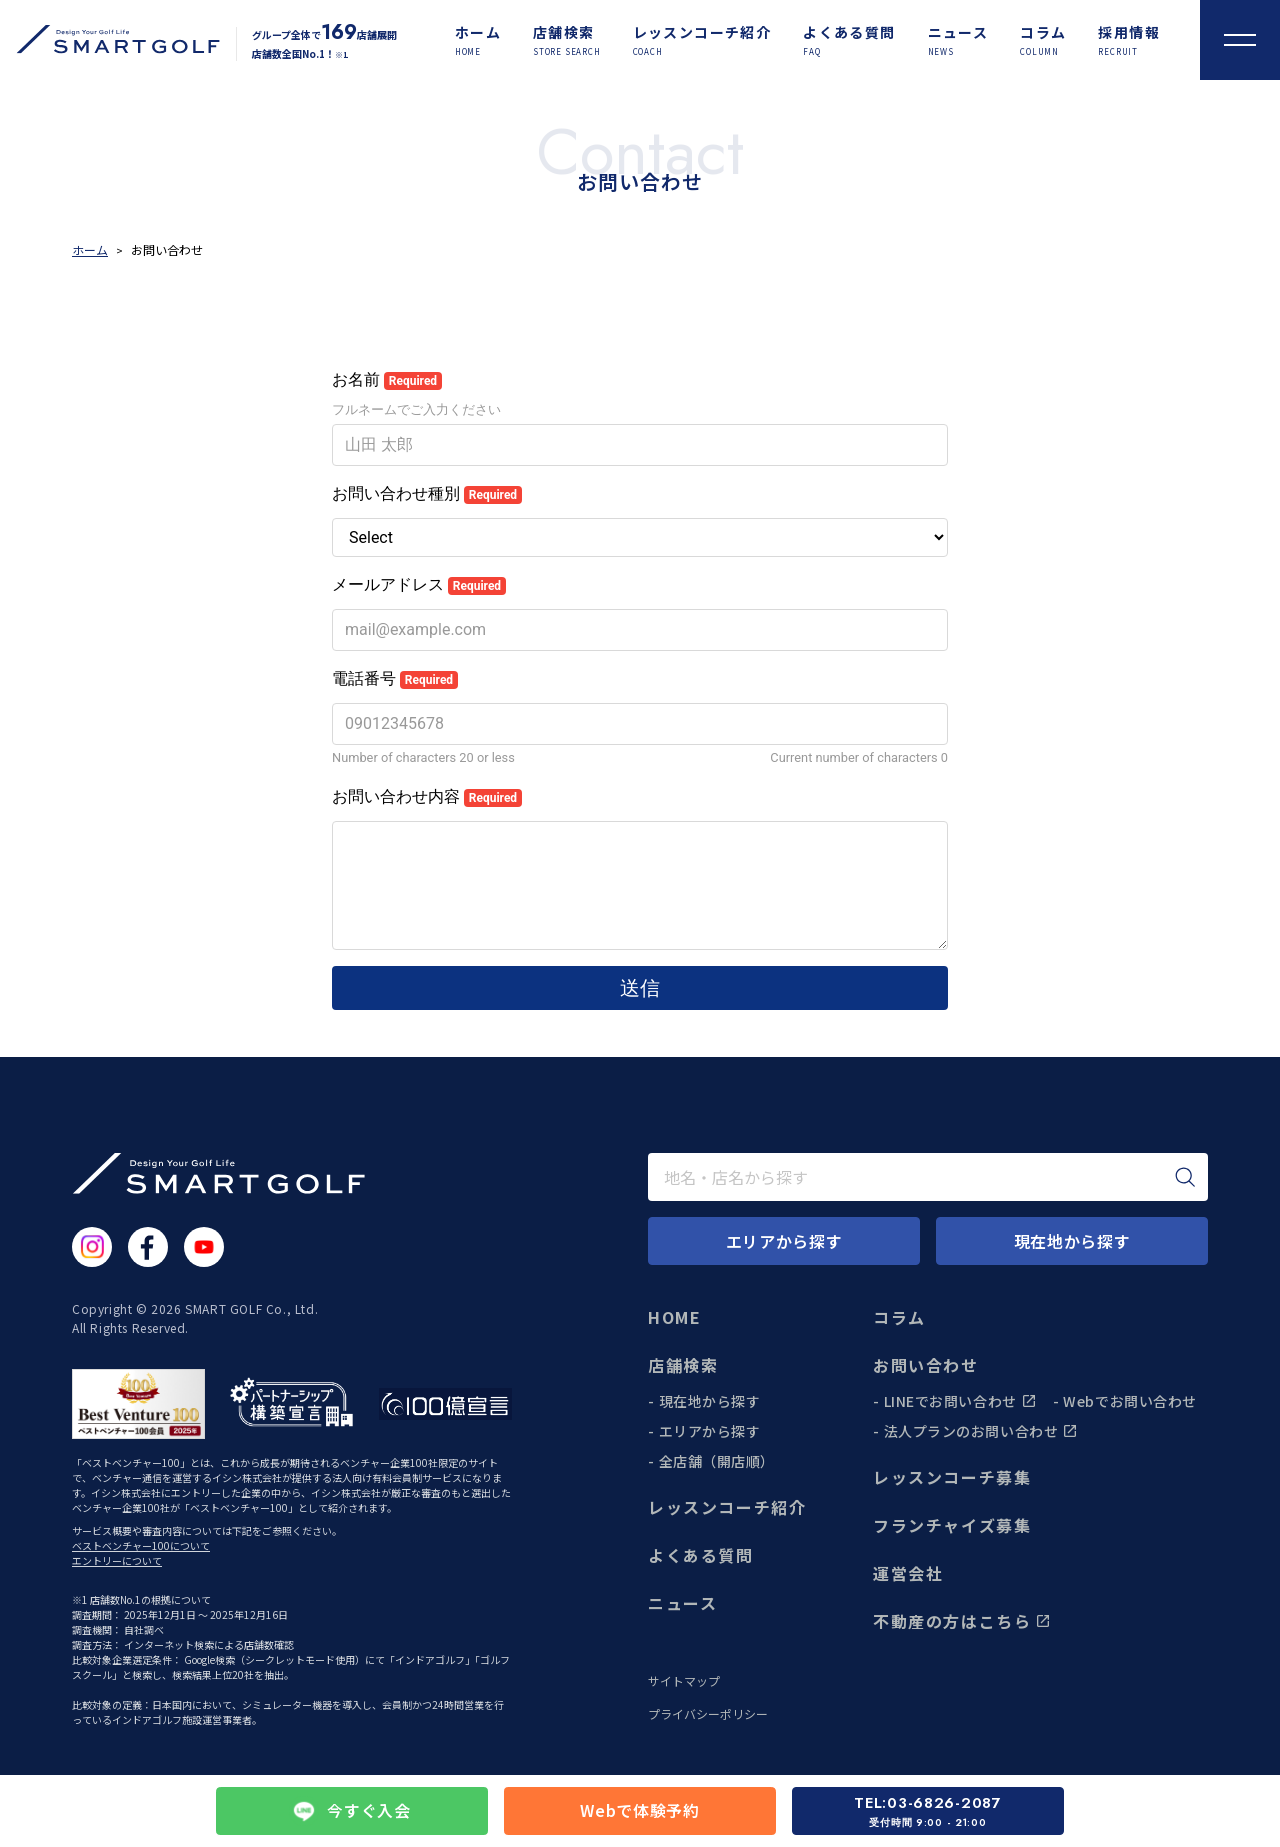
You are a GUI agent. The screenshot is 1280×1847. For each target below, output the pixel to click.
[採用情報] (1129, 40)
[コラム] (1043, 40)
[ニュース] (958, 40)
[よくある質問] (849, 40)
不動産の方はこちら (962, 1621)
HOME (674, 1317)
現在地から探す (710, 1401)
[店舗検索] (567, 40)
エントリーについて (117, 1560)
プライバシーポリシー (708, 1714)
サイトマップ (684, 1681)
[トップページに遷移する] (110, 39)
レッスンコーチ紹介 (727, 1507)
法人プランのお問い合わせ (981, 1431)
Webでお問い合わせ (1130, 1401)
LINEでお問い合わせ (960, 1401)
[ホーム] (478, 40)
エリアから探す (710, 1431)
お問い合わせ (926, 1365)
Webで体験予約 (639, 1811)
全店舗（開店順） (717, 1461)
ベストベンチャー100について (141, 1545)
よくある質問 (701, 1555)
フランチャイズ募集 (952, 1525)
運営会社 (908, 1573)
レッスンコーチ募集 (952, 1477)
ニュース (682, 1603)
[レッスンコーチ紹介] (702, 40)
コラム (899, 1317)
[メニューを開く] (1240, 40)
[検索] (1185, 1177)
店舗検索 (683, 1365)
